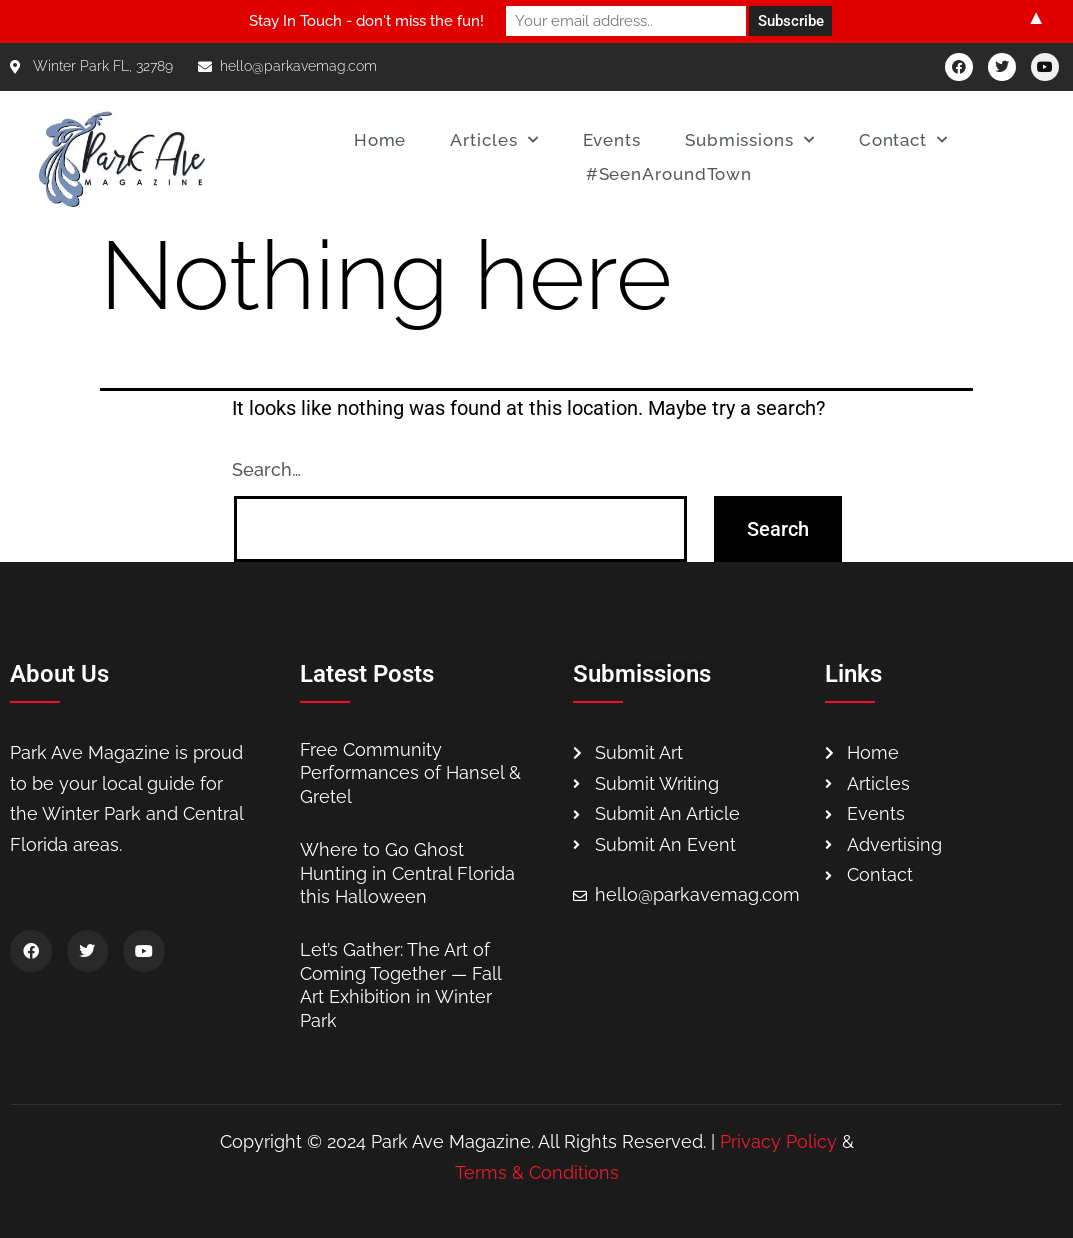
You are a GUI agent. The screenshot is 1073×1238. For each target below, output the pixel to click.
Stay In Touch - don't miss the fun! (366, 21)
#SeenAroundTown (669, 174)
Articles (494, 140)
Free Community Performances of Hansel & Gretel (410, 773)
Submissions (750, 140)
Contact (903, 140)
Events (612, 140)
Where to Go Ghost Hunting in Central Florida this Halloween (407, 873)
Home (380, 140)
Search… (266, 469)
